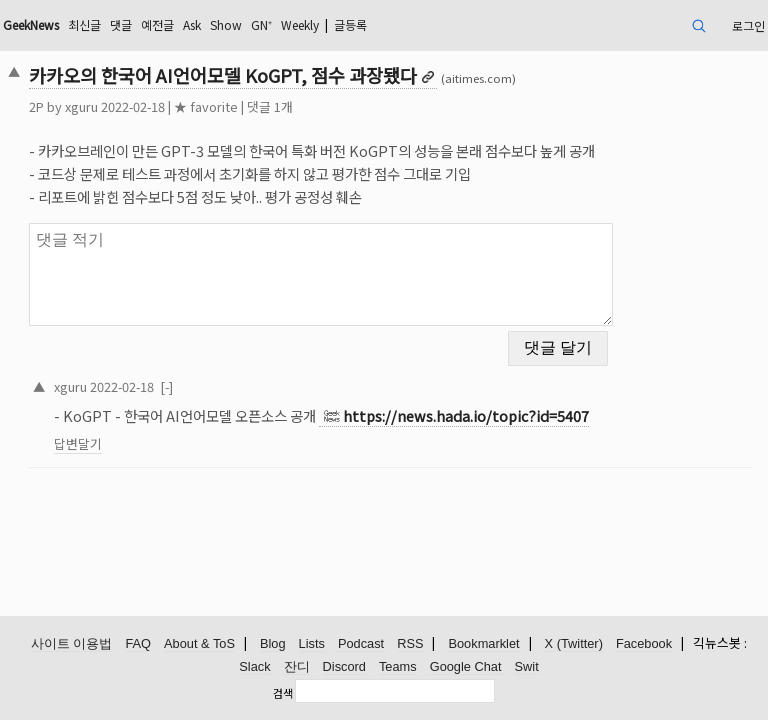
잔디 (297, 666)
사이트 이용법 (72, 643)
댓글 (121, 24)
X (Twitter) (574, 643)
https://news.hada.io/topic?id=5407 (466, 415)
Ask (192, 24)
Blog (273, 643)
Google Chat (466, 666)
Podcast (361, 643)
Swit (527, 666)
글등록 (350, 24)
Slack (254, 666)
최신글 (84, 24)
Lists (312, 643)
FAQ (138, 643)
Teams (398, 666)
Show (226, 24)
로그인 (748, 25)
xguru (81, 106)
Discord (344, 666)
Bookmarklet (483, 643)
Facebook (644, 643)
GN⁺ (261, 24)
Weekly (300, 24)
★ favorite (206, 106)
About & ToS (199, 643)
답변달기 (78, 443)
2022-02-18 (122, 386)
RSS (410, 643)
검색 (283, 693)
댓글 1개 (270, 106)
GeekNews (31, 24)
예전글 (157, 24)
